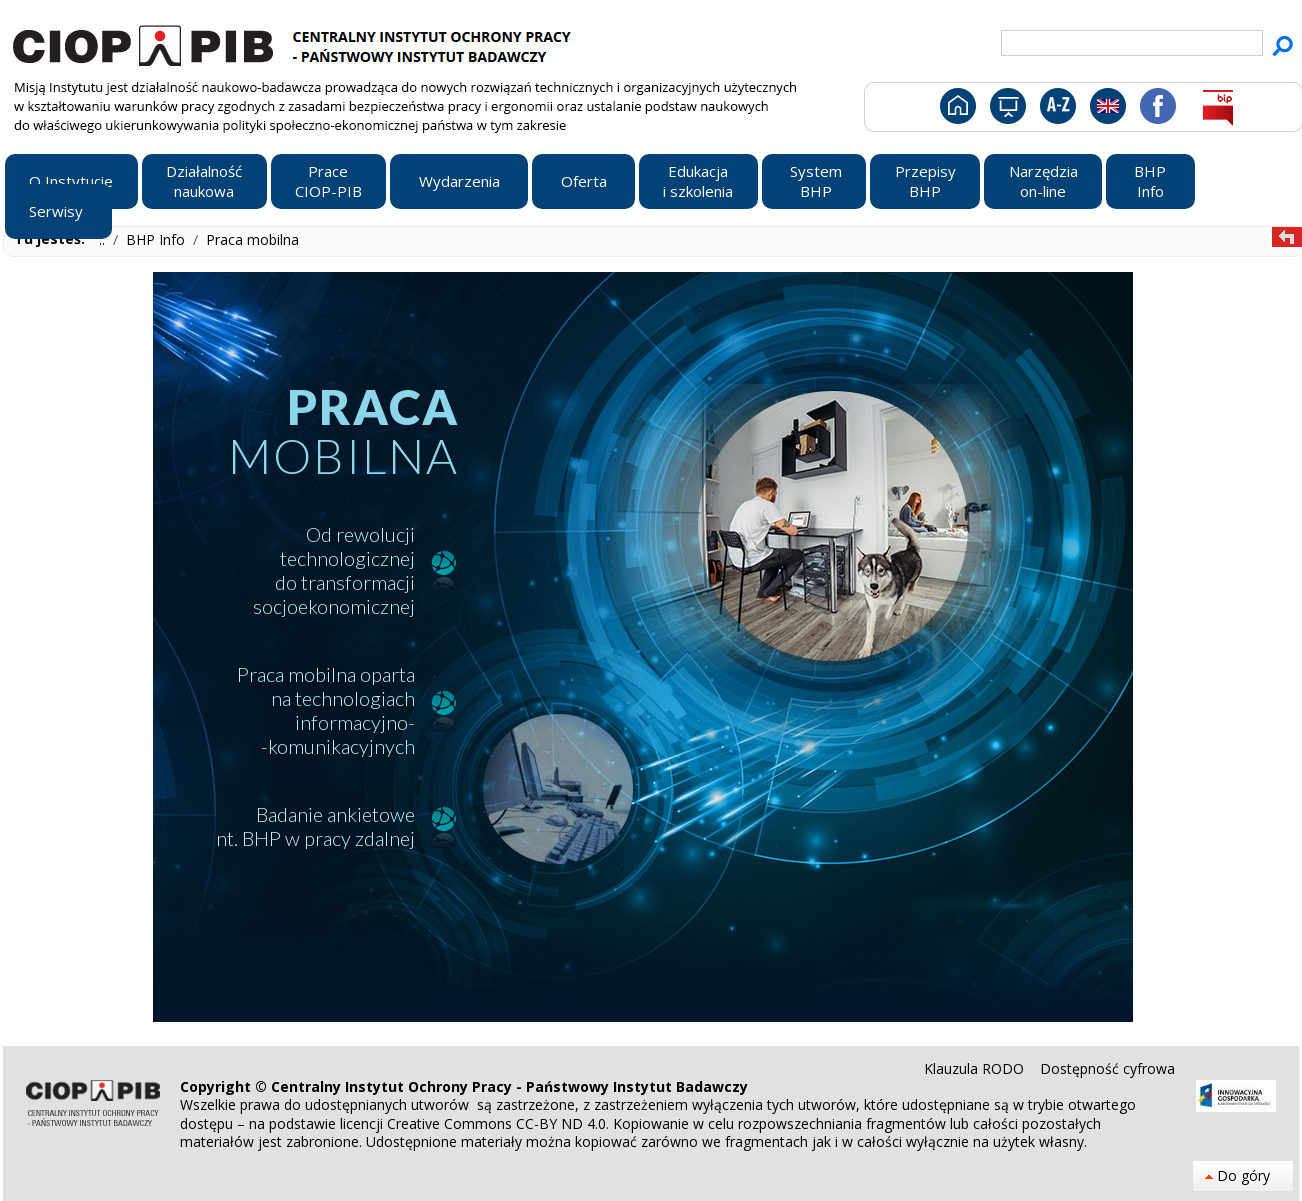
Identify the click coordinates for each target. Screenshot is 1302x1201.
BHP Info (157, 239)
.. (104, 239)
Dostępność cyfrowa (1107, 1068)
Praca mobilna (252, 239)
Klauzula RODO (976, 1068)
